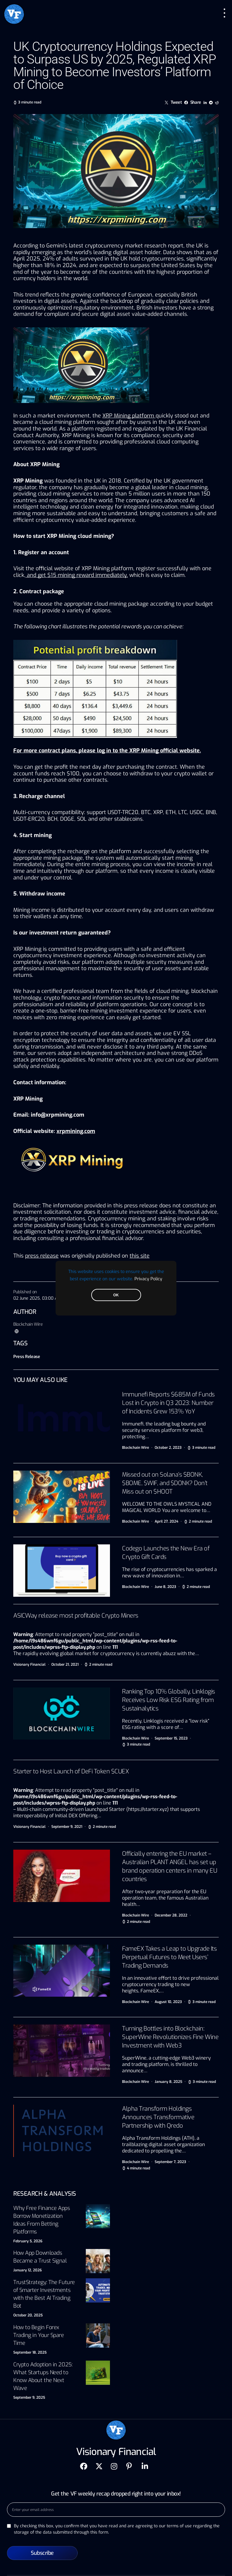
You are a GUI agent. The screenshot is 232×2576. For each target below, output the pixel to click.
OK (116, 1295)
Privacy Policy (148, 1278)
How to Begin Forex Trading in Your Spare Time (38, 2335)
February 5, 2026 (27, 2241)
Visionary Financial (29, 1664)
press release (42, 1255)
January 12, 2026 (27, 2270)
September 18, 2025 (30, 2352)
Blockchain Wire (28, 1324)
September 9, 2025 (29, 2397)
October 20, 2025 (28, 2315)
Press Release (26, 1357)
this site (140, 1255)
